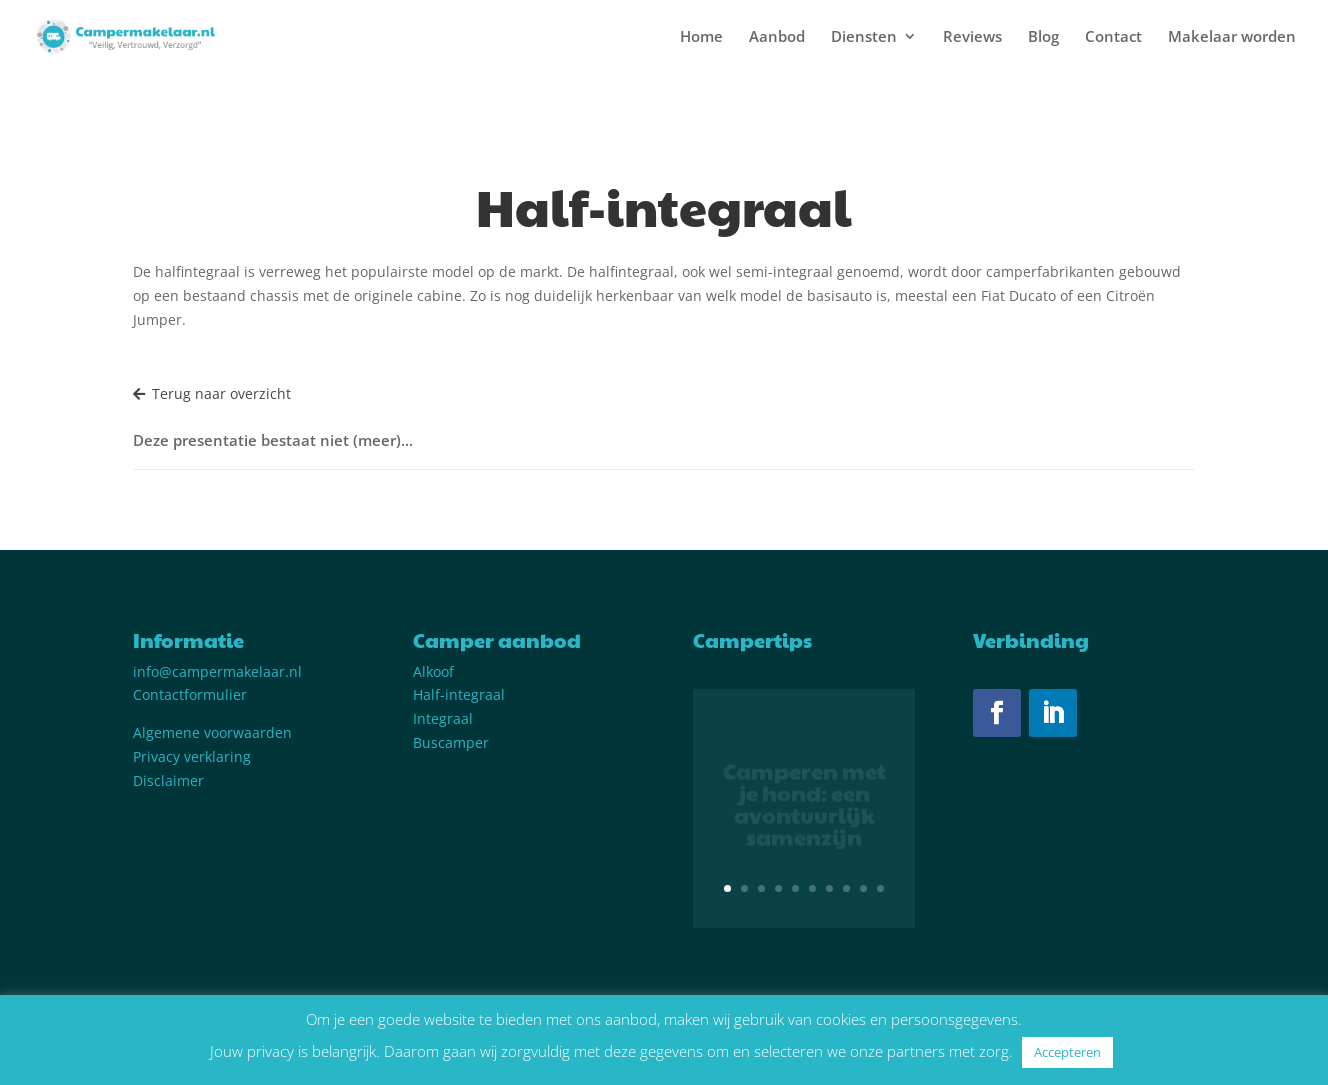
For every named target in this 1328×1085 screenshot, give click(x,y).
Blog (1043, 37)
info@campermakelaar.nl (217, 671)
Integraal (443, 718)
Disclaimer (168, 780)
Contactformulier (190, 694)
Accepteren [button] (1067, 1052)
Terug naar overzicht (212, 393)
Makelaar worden (1232, 37)
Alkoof (433, 671)
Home (701, 37)
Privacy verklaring (192, 756)
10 (880, 888)
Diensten (864, 37)
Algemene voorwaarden (212, 732)
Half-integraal (459, 694)
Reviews (972, 37)
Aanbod (777, 37)
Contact (1113, 37)
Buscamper (451, 742)
